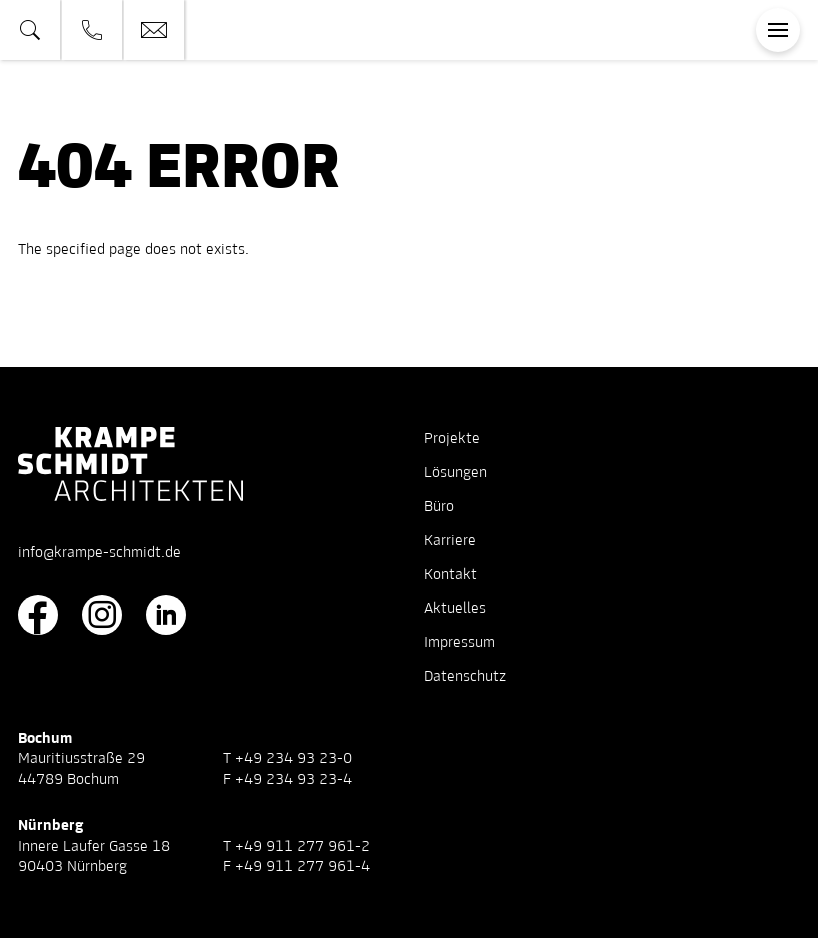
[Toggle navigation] (778, 30)
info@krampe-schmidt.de (99, 553)
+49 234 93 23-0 (293, 759)
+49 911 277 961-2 (302, 847)
